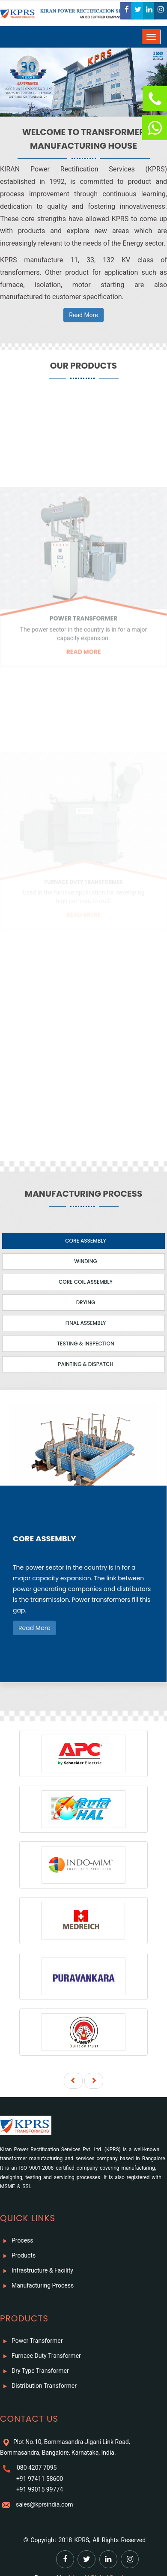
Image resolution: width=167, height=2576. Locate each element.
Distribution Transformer (38, 2386)
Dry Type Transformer (34, 2371)
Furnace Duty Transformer (40, 2356)
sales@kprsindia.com (43, 2504)
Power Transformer (31, 2341)
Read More (83, 315)
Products (18, 2256)
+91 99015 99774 (38, 2489)
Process (16, 2241)
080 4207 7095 (35, 2467)
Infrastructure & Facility (36, 2271)
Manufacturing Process (37, 2286)
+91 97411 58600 (38, 2478)
